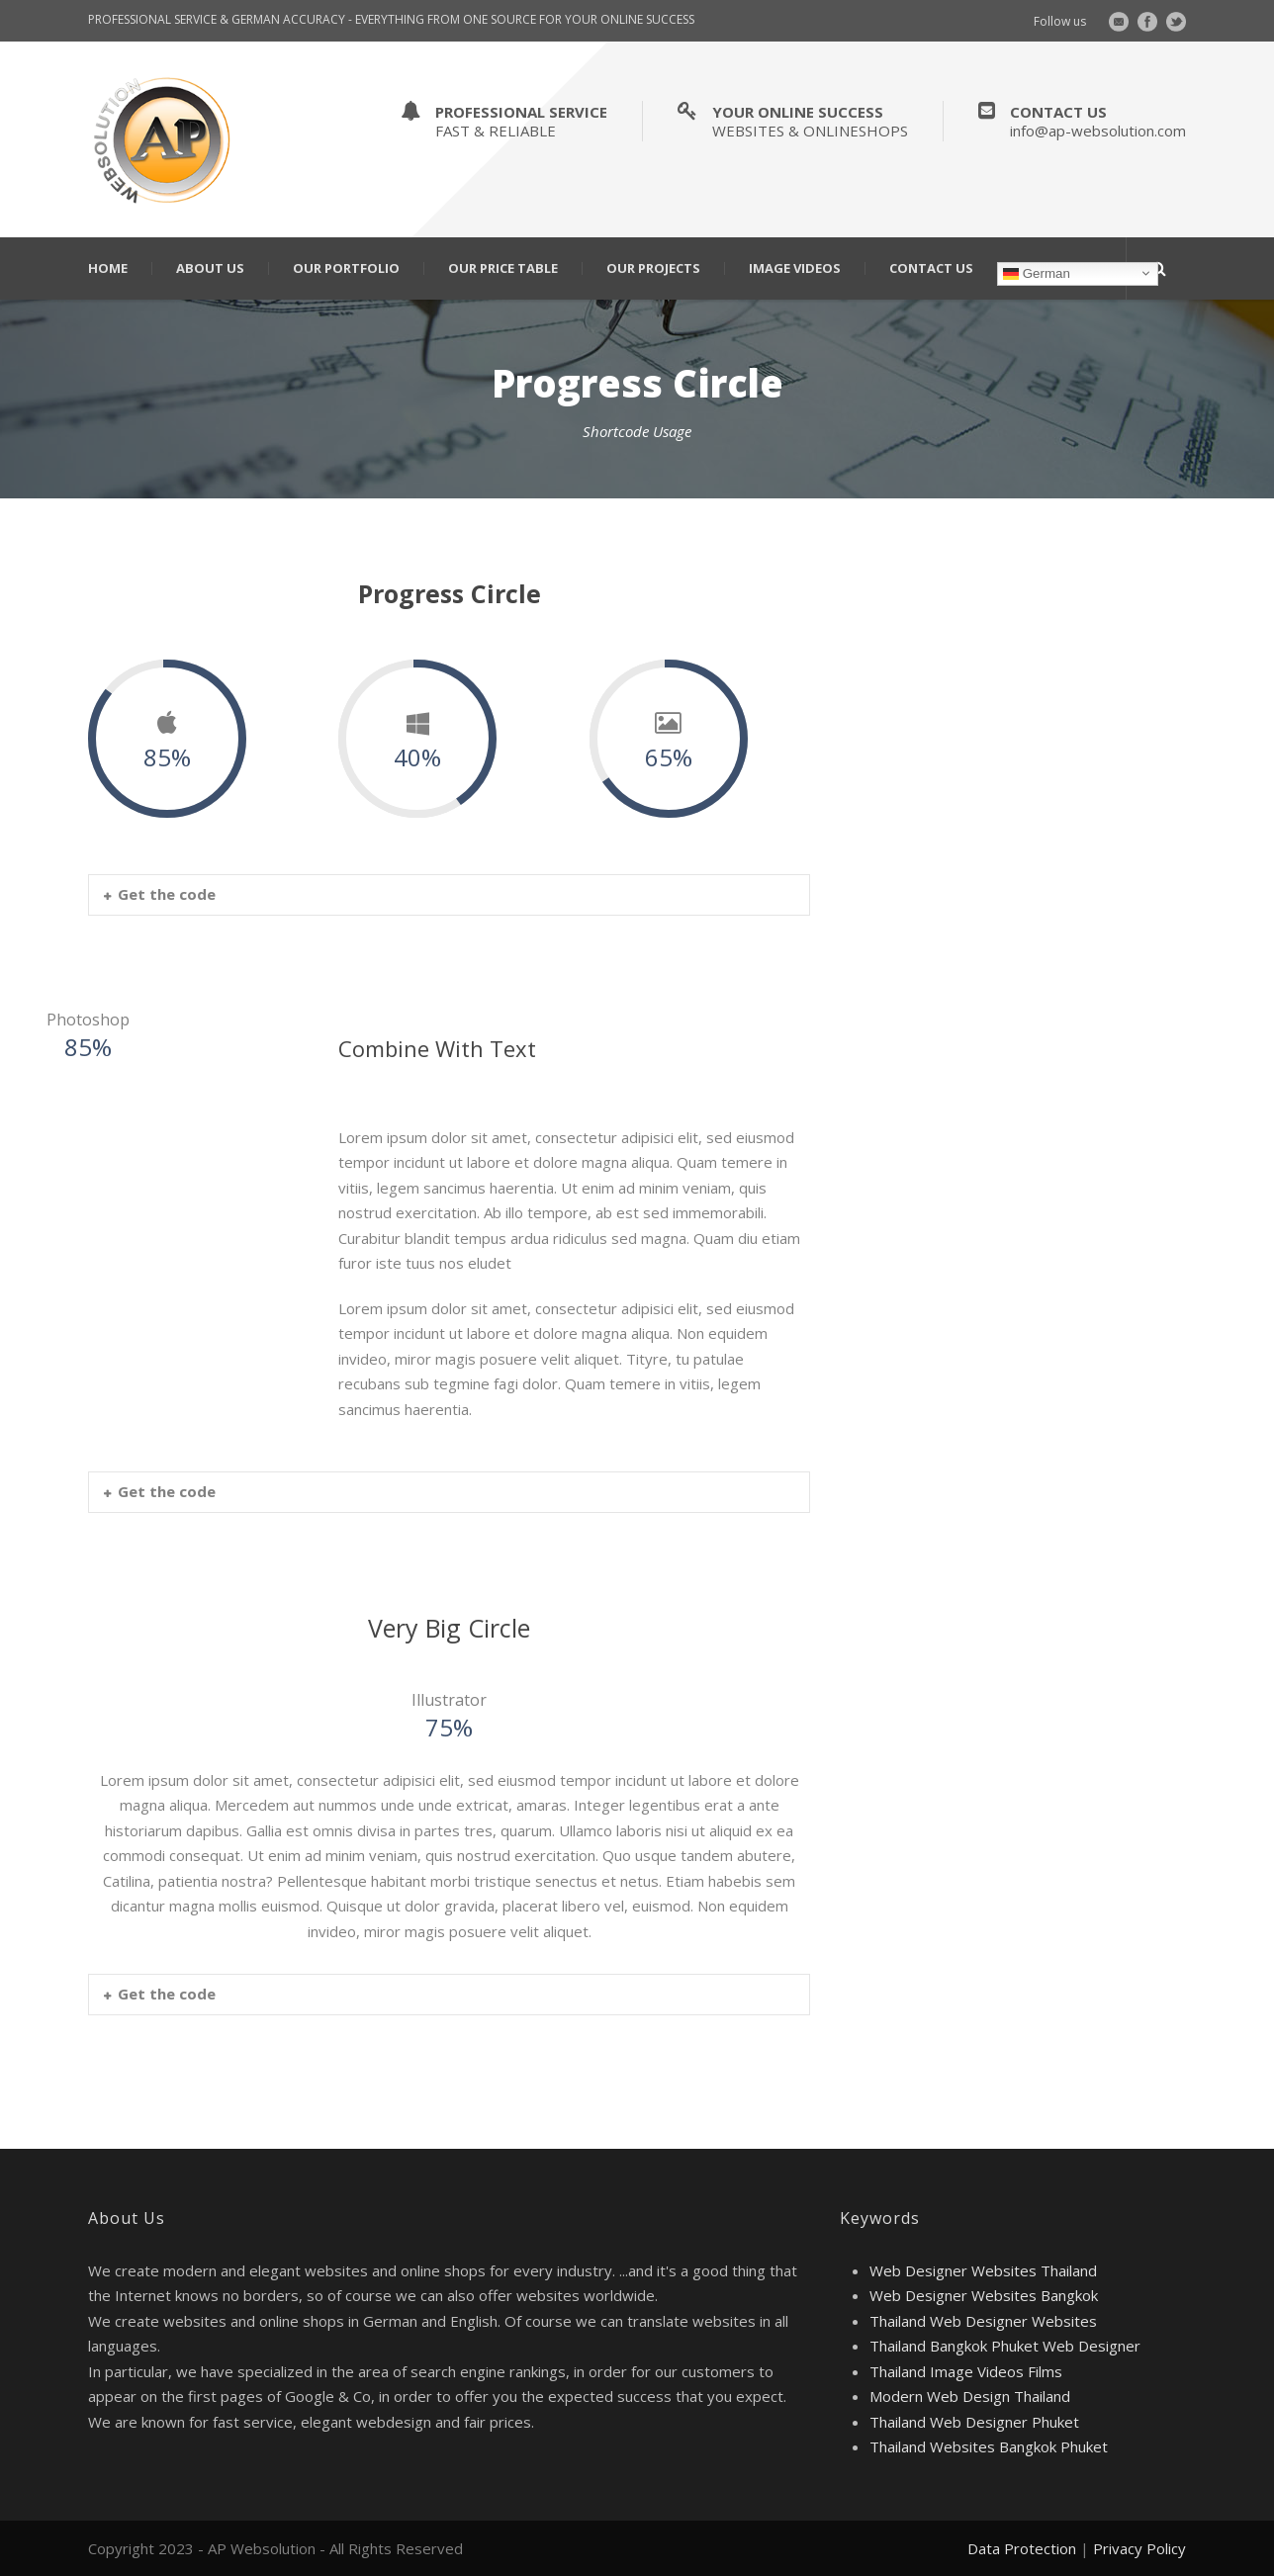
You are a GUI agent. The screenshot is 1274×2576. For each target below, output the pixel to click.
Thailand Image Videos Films (965, 2371)
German (1036, 273)
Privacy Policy (1139, 2548)
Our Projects (653, 268)
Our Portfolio (346, 268)
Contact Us (931, 268)
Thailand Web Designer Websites (983, 2321)
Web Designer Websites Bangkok (983, 2295)
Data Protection (1021, 2548)
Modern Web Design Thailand (969, 2396)
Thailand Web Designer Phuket (974, 2422)
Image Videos (795, 268)
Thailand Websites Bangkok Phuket (988, 2446)
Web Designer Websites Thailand (983, 2270)
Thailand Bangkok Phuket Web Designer (1004, 2345)
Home (108, 268)
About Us (210, 268)
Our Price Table (503, 268)
